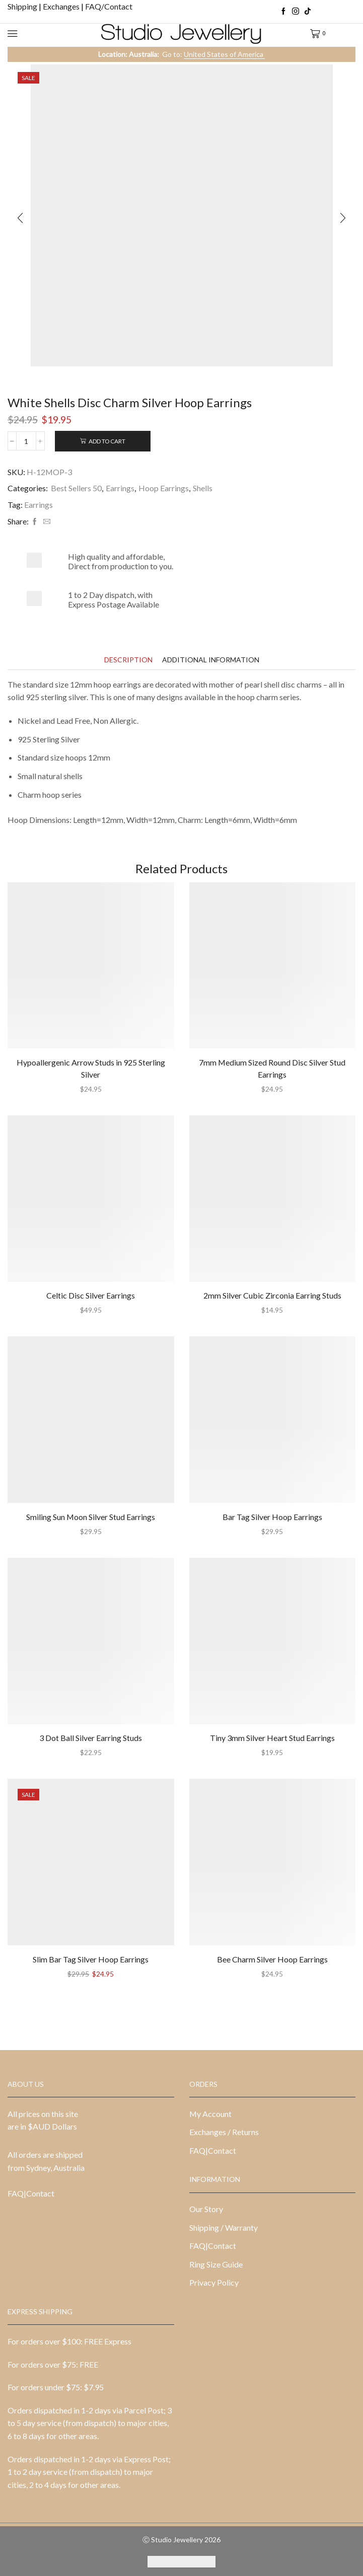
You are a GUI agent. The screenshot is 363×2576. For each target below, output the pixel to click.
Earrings (120, 488)
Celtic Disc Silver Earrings (90, 1295)
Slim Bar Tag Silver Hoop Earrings (91, 1959)
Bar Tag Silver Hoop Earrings (272, 1517)
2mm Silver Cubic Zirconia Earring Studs (272, 1295)
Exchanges (62, 6)
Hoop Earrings (163, 488)
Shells (202, 488)
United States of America (224, 54)
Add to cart (107, 441)
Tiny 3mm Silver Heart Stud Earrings (272, 1737)
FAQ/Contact (108, 6)
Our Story (206, 2209)
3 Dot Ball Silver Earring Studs (90, 1737)
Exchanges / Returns (224, 2132)
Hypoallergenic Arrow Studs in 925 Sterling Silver (91, 1068)
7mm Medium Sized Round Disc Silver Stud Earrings (272, 1068)
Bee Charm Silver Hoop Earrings (272, 1959)
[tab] (128, 659)
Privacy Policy (214, 2282)
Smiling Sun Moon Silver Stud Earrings (90, 1517)
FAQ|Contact (31, 2193)
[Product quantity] (26, 440)
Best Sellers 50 (76, 488)
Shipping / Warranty (223, 2227)
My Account (210, 2113)
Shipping (23, 6)
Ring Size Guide (216, 2264)
